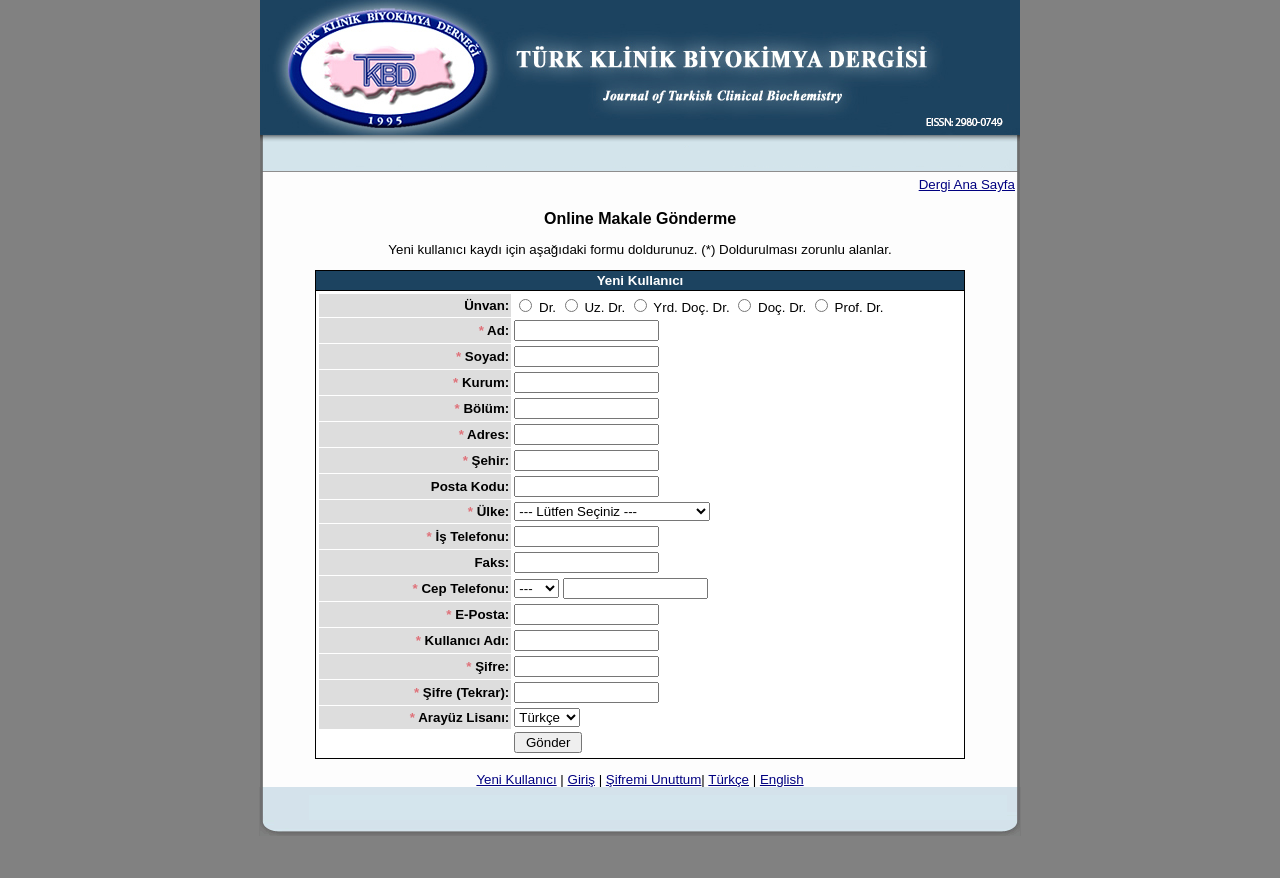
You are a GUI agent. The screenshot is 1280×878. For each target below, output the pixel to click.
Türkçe (728, 779)
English (782, 779)
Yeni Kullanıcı (516, 779)
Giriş (581, 779)
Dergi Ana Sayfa (967, 184)
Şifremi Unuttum (654, 779)
